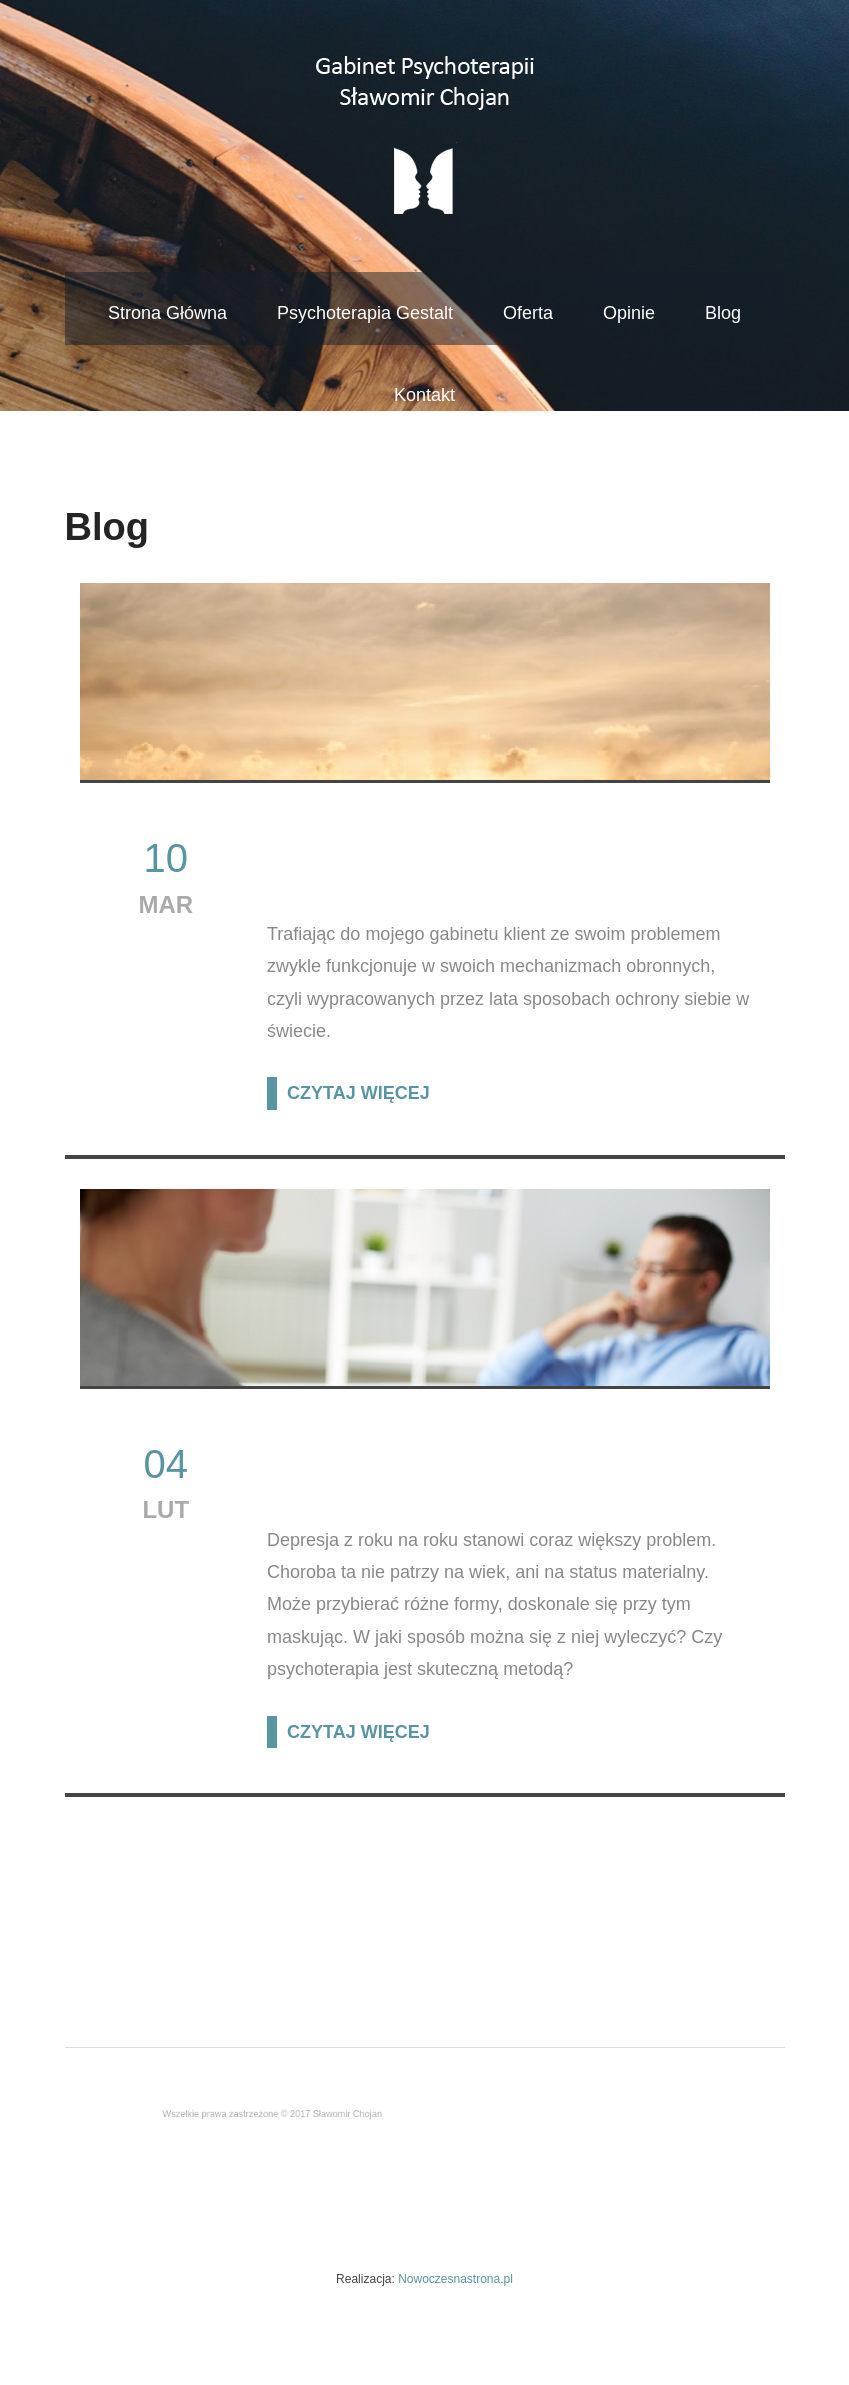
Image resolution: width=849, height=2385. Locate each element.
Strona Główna (167, 313)
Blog (723, 313)
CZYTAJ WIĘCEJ (358, 1093)
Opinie (629, 313)
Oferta (528, 313)
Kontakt (424, 395)
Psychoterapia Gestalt (365, 313)
